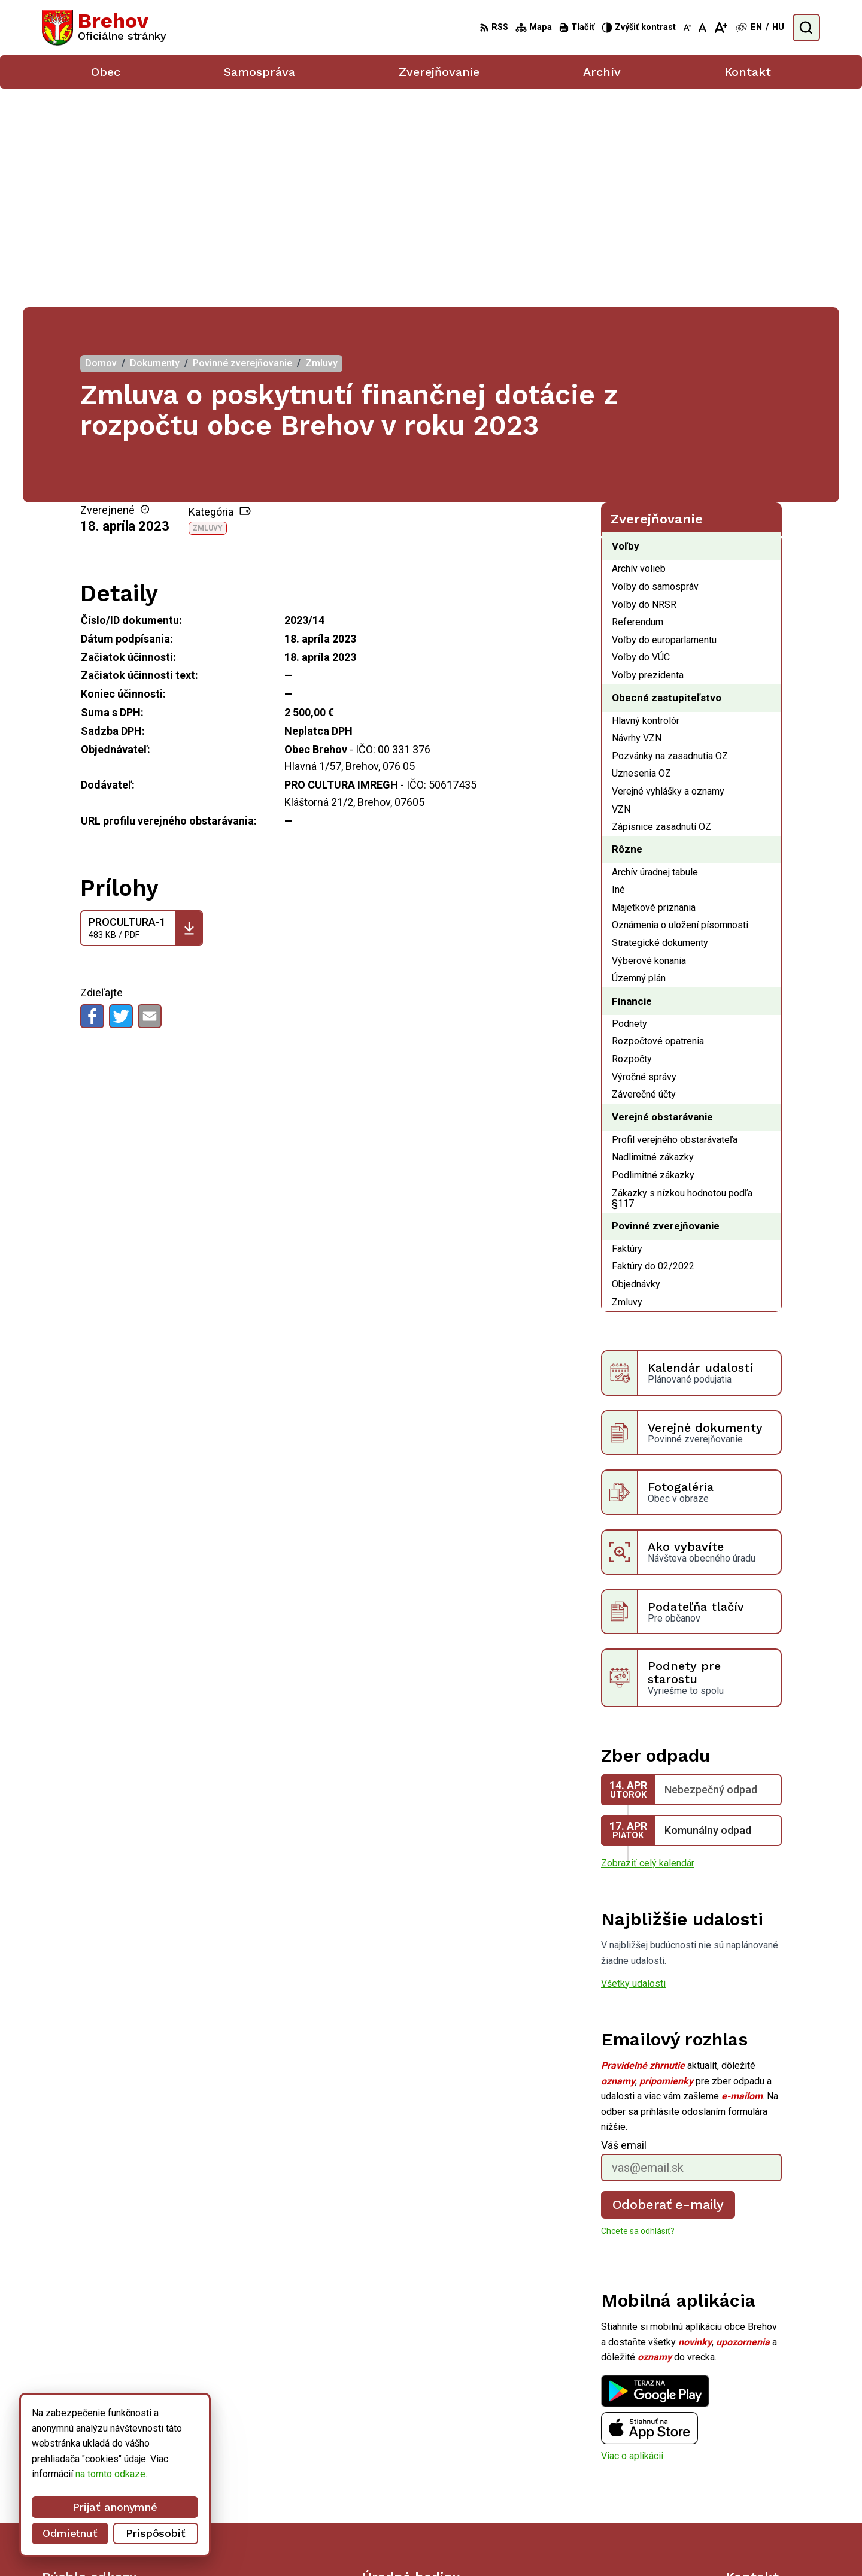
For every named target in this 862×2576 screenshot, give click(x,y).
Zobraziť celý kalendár (647, 1644)
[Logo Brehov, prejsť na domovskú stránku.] (104, 28)
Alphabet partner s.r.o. (489, 2544)
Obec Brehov (641, 2544)
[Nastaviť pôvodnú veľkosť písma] (702, 27)
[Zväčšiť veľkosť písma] (720, 27)
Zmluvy (208, 309)
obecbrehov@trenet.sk (773, 2489)
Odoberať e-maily (668, 1985)
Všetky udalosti (633, 1764)
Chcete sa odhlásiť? (638, 2012)
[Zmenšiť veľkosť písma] (687, 27)
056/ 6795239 (756, 2476)
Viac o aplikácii (632, 2237)
